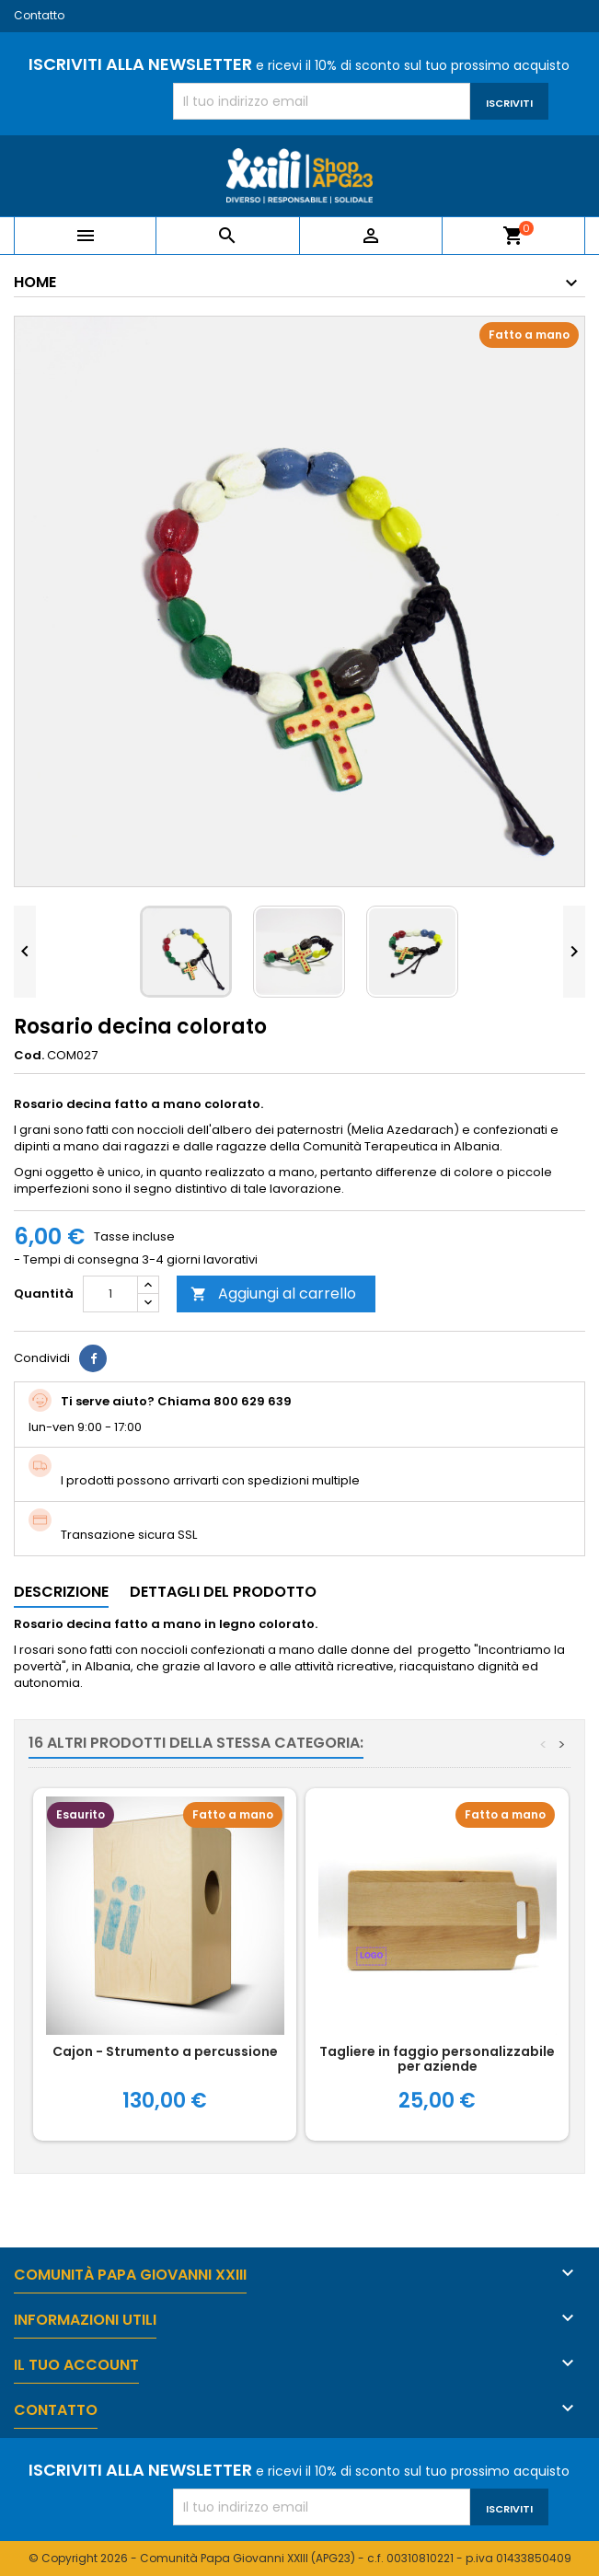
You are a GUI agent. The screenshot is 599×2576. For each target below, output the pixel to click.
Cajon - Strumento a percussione (165, 2051)
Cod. (29, 1055)
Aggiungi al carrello (273, 1293)
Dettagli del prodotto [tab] (223, 1591)
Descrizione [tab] (61, 1591)
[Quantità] (110, 1294)
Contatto (39, 15)
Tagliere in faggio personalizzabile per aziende (437, 2058)
